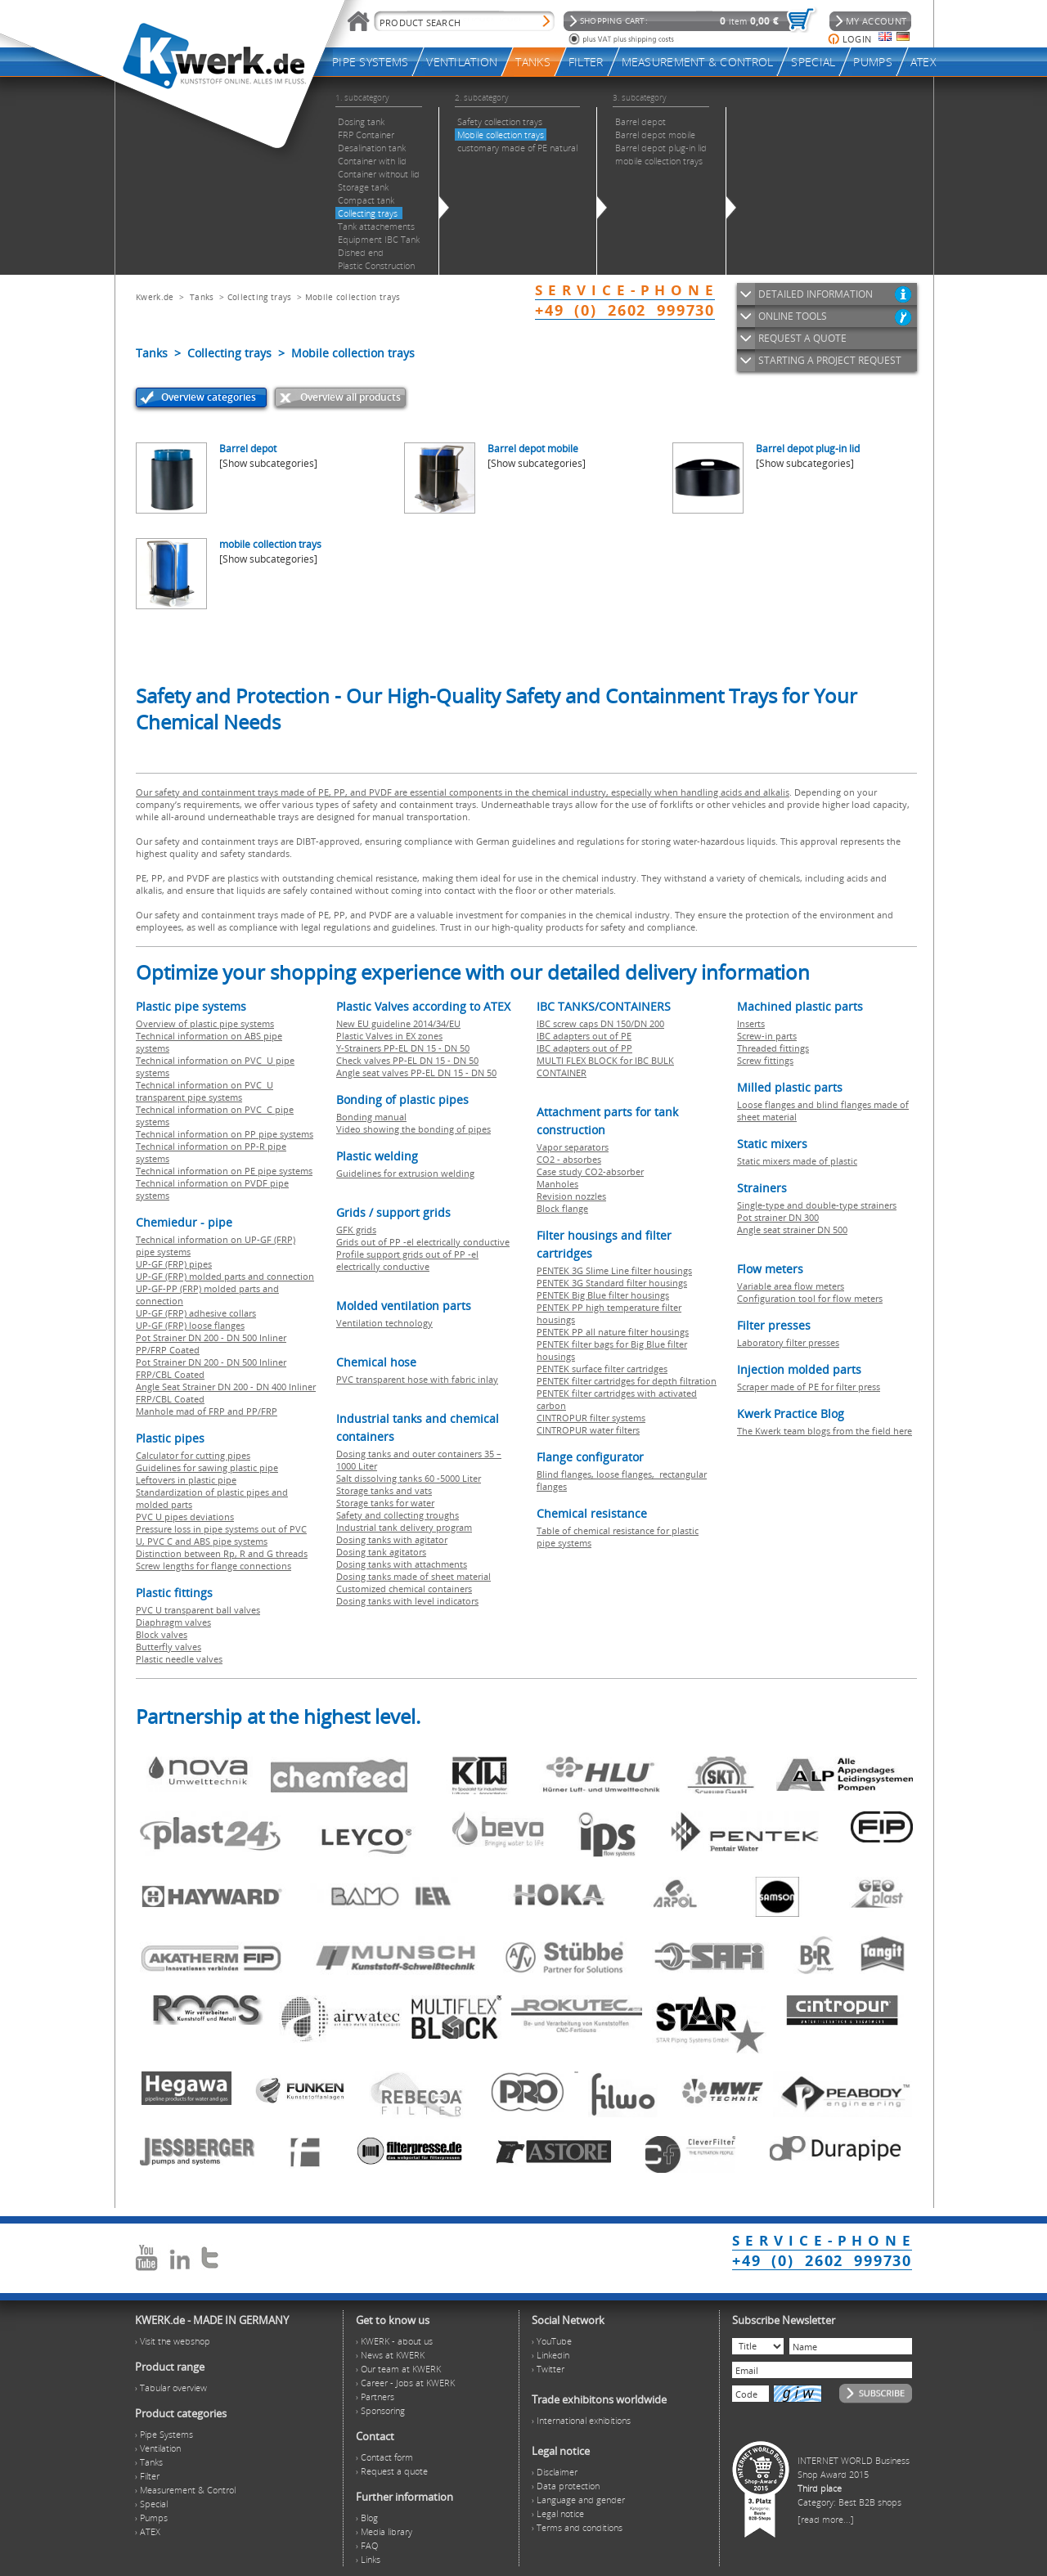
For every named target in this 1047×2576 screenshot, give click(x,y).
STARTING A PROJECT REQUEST (829, 360)
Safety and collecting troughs (397, 1515)
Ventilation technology (384, 1323)
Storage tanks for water (385, 1503)
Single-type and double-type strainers (816, 1205)
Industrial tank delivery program (404, 1527)
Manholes (557, 1184)
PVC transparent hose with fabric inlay (417, 1379)
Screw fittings (765, 1060)
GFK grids (356, 1229)
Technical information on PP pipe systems (224, 1134)
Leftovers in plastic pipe (186, 1480)
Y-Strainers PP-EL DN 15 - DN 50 (403, 1048)
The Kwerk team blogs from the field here (824, 1431)
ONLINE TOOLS (792, 316)
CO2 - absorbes (569, 1159)
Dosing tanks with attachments (401, 1564)
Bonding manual (371, 1117)
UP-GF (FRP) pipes (174, 1264)
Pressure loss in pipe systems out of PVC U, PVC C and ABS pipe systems (221, 1535)
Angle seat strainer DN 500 (792, 1229)
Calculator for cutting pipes (193, 1455)
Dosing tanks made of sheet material (413, 1576)
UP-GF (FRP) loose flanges (190, 1325)
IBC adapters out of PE (584, 1036)
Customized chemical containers (404, 1588)
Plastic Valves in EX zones (389, 1036)
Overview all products (350, 397)
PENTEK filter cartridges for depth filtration (627, 1381)
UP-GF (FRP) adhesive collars (196, 1313)
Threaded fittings (773, 1048)
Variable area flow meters (790, 1286)
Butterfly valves (168, 1646)
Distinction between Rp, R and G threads (222, 1553)
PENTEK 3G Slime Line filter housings (614, 1270)
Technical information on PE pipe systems (224, 1171)
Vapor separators (573, 1147)
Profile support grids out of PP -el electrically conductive (407, 1260)
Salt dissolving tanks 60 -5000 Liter (408, 1478)
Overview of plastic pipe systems (205, 1023)
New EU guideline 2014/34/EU (398, 1023)
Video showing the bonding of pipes (413, 1129)
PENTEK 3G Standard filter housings (612, 1283)
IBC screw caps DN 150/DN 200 (600, 1023)
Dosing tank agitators (381, 1552)
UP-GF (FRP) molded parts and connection (225, 1276)
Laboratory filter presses (788, 1342)
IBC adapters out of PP (584, 1048)
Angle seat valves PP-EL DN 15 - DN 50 (416, 1072)
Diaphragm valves (173, 1622)
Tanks (202, 297)
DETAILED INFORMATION (815, 294)
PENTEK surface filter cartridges (602, 1368)
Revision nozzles (571, 1196)
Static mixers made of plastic (797, 1161)
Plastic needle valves (179, 1659)
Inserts (751, 1023)
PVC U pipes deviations (185, 1516)
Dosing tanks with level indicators (407, 1601)
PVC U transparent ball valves (198, 1610)
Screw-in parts (767, 1036)
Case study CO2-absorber (590, 1171)
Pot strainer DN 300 (778, 1217)
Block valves (161, 1634)
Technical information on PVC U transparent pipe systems (204, 1091)
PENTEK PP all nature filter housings (613, 1332)
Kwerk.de (154, 297)
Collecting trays (260, 297)
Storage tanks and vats (384, 1490)
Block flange (562, 1208)
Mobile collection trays (353, 297)
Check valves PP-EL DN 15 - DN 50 (407, 1060)
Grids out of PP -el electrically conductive (423, 1242)
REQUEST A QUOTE (802, 338)
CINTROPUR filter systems (591, 1417)
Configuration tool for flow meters (810, 1298)
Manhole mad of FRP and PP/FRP (206, 1411)
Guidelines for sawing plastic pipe (207, 1467)
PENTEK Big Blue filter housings (603, 1295)
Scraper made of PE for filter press (808, 1386)
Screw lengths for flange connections (213, 1566)
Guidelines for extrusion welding (405, 1173)
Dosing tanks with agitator (391, 1539)
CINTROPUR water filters (588, 1430)
